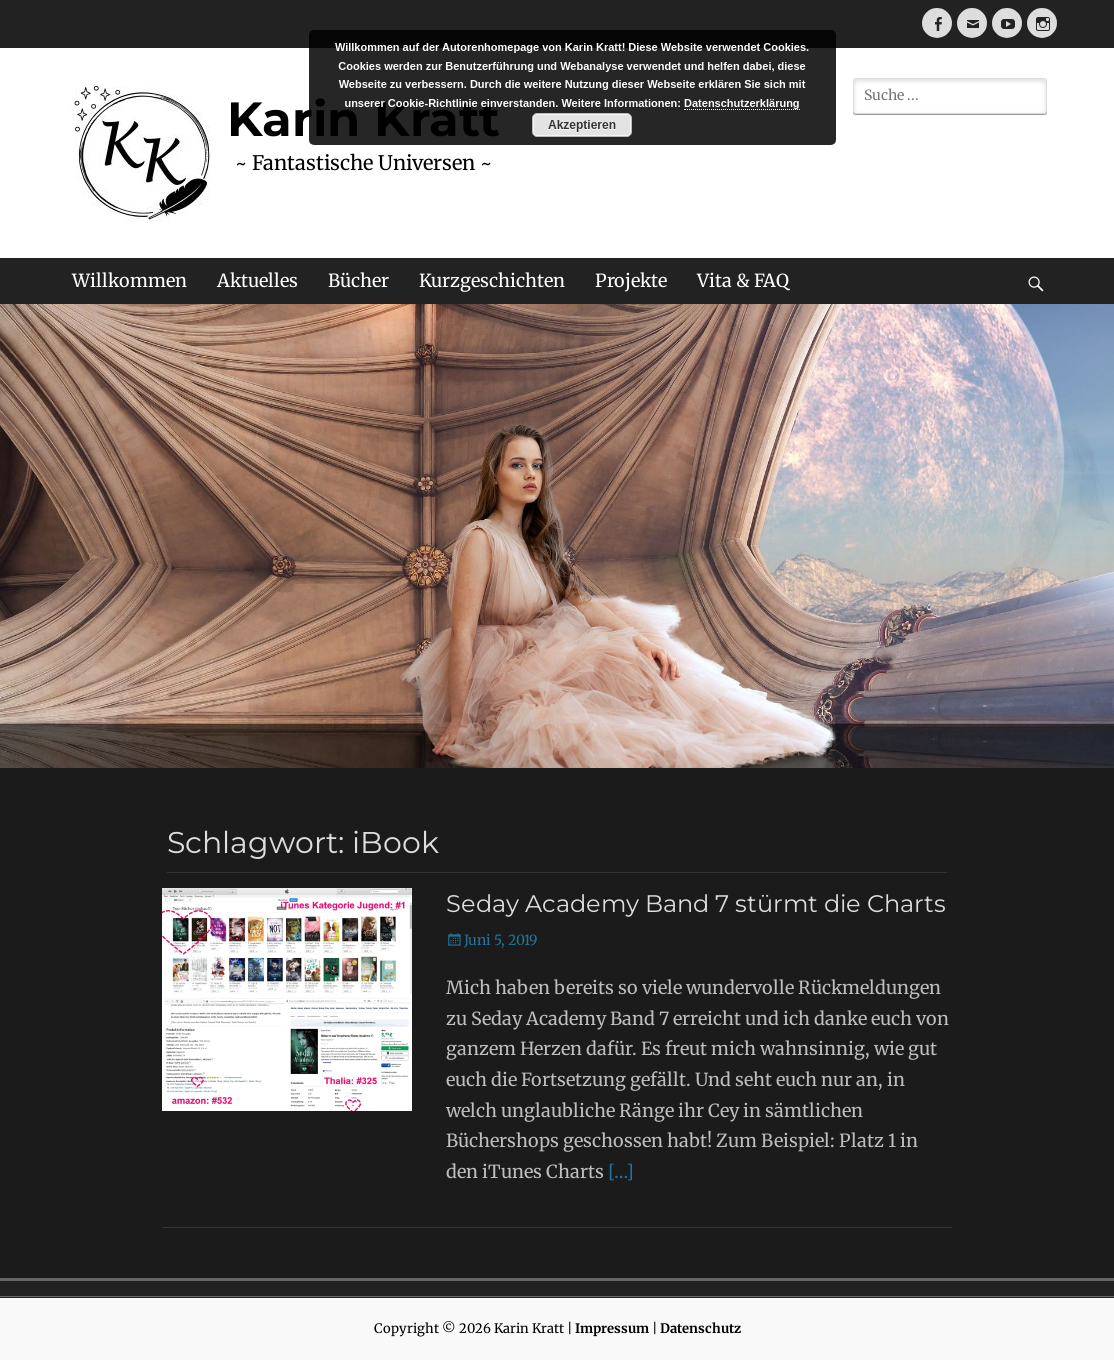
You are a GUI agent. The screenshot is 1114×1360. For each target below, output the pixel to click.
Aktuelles (257, 280)
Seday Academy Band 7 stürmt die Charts (696, 903)
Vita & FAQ (743, 280)
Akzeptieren (582, 125)
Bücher (358, 280)
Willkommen (129, 280)
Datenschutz (700, 1328)
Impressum (612, 1328)
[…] (621, 1171)
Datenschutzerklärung (742, 103)
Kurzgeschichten (492, 280)
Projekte (631, 280)
